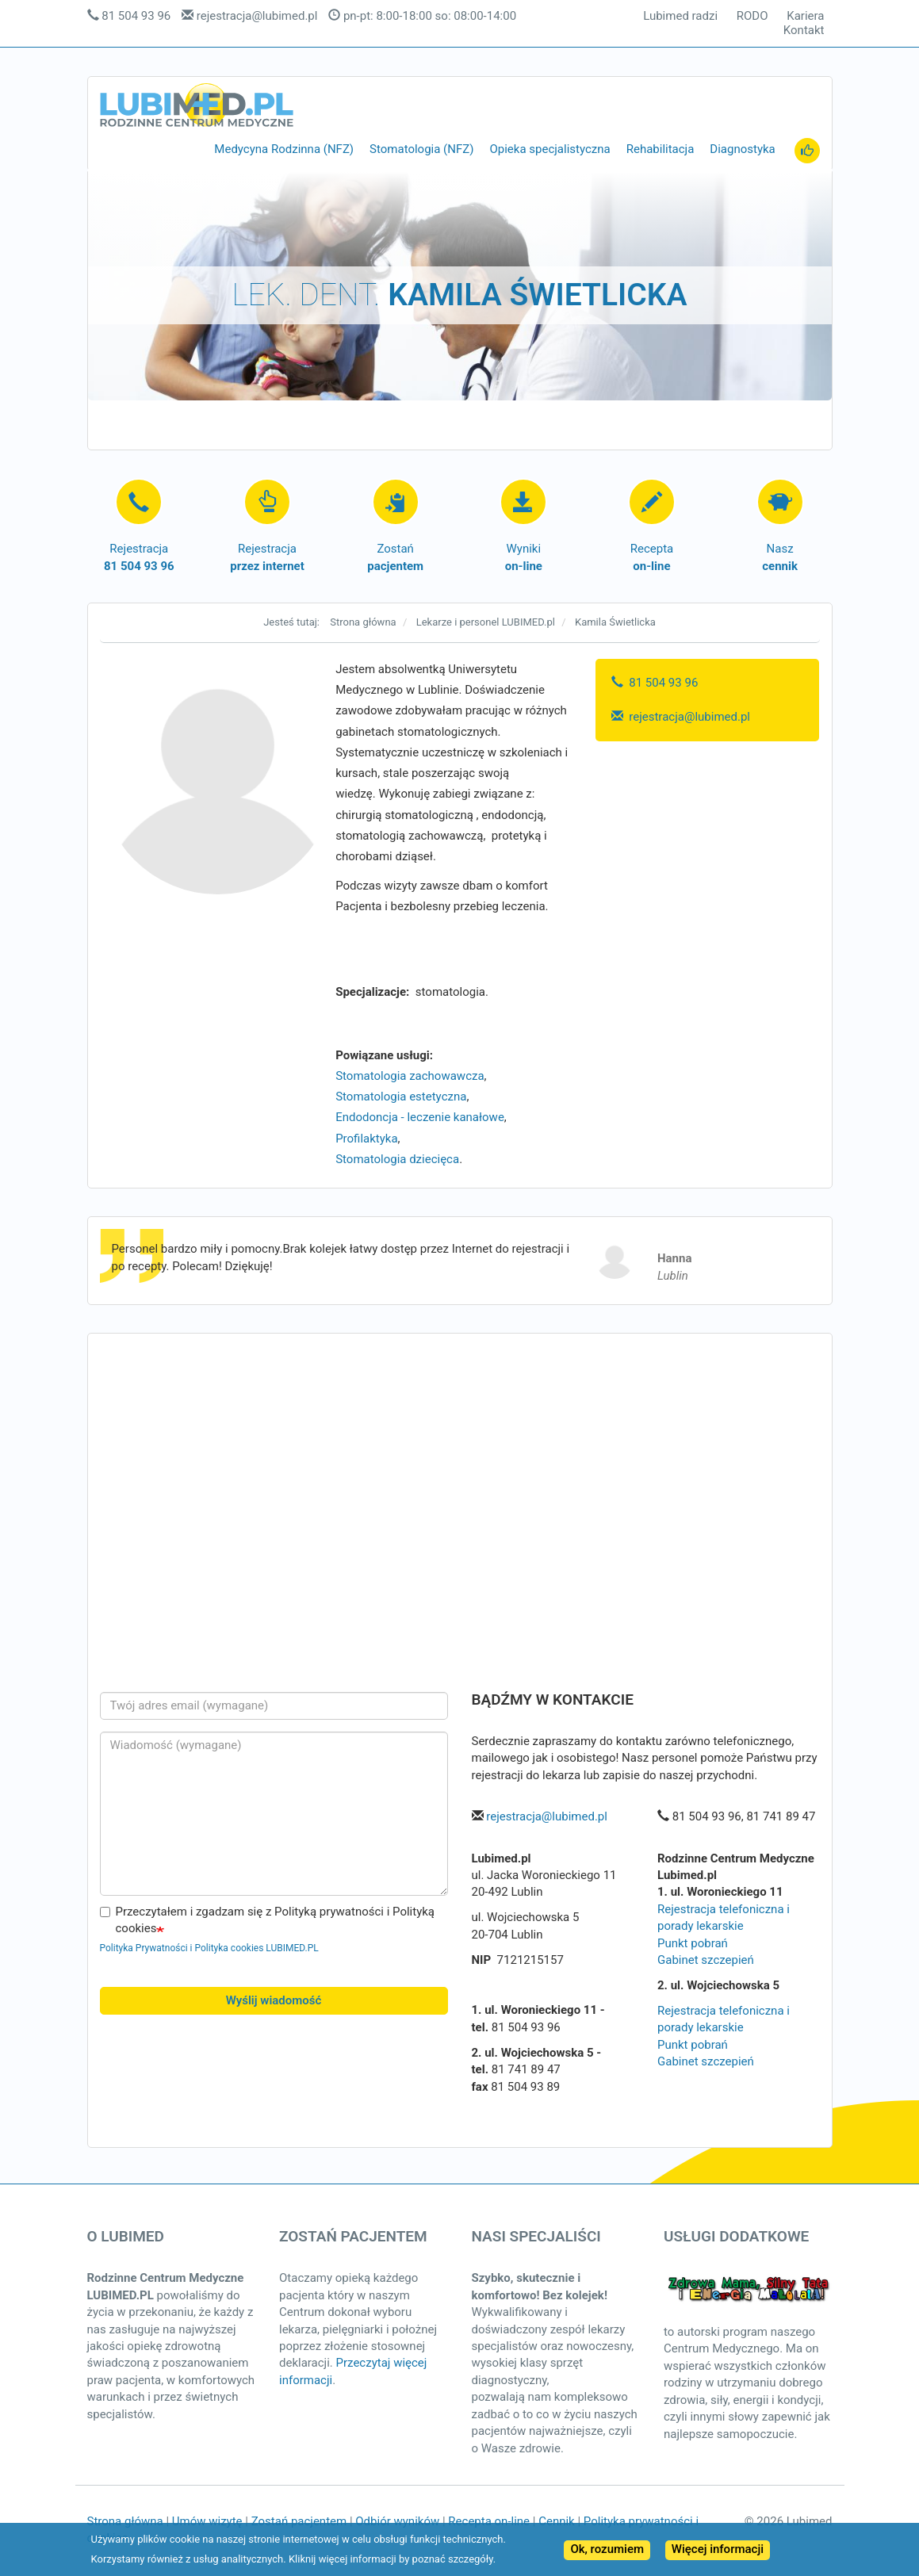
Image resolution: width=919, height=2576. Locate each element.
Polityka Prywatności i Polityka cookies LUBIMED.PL (209, 1948)
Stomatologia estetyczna (400, 1096)
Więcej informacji (718, 2549)
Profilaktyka (366, 1138)
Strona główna (363, 622)
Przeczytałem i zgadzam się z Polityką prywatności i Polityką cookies (267, 1919)
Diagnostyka (742, 149)
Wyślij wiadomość (274, 2000)
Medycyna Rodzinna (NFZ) (284, 149)
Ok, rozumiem (607, 2549)
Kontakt (804, 30)
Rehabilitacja (660, 149)
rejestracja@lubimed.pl (257, 16)
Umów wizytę (207, 2521)
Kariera (805, 16)
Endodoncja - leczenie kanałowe (419, 1117)
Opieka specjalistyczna (549, 149)
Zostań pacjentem (299, 2521)
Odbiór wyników (397, 2521)
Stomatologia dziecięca (397, 1159)
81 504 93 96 (135, 16)
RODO (752, 16)
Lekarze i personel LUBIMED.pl (485, 622)
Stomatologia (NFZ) (421, 149)
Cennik (556, 2521)
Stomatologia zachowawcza (409, 1076)
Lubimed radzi (680, 16)
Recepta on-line (489, 2521)
